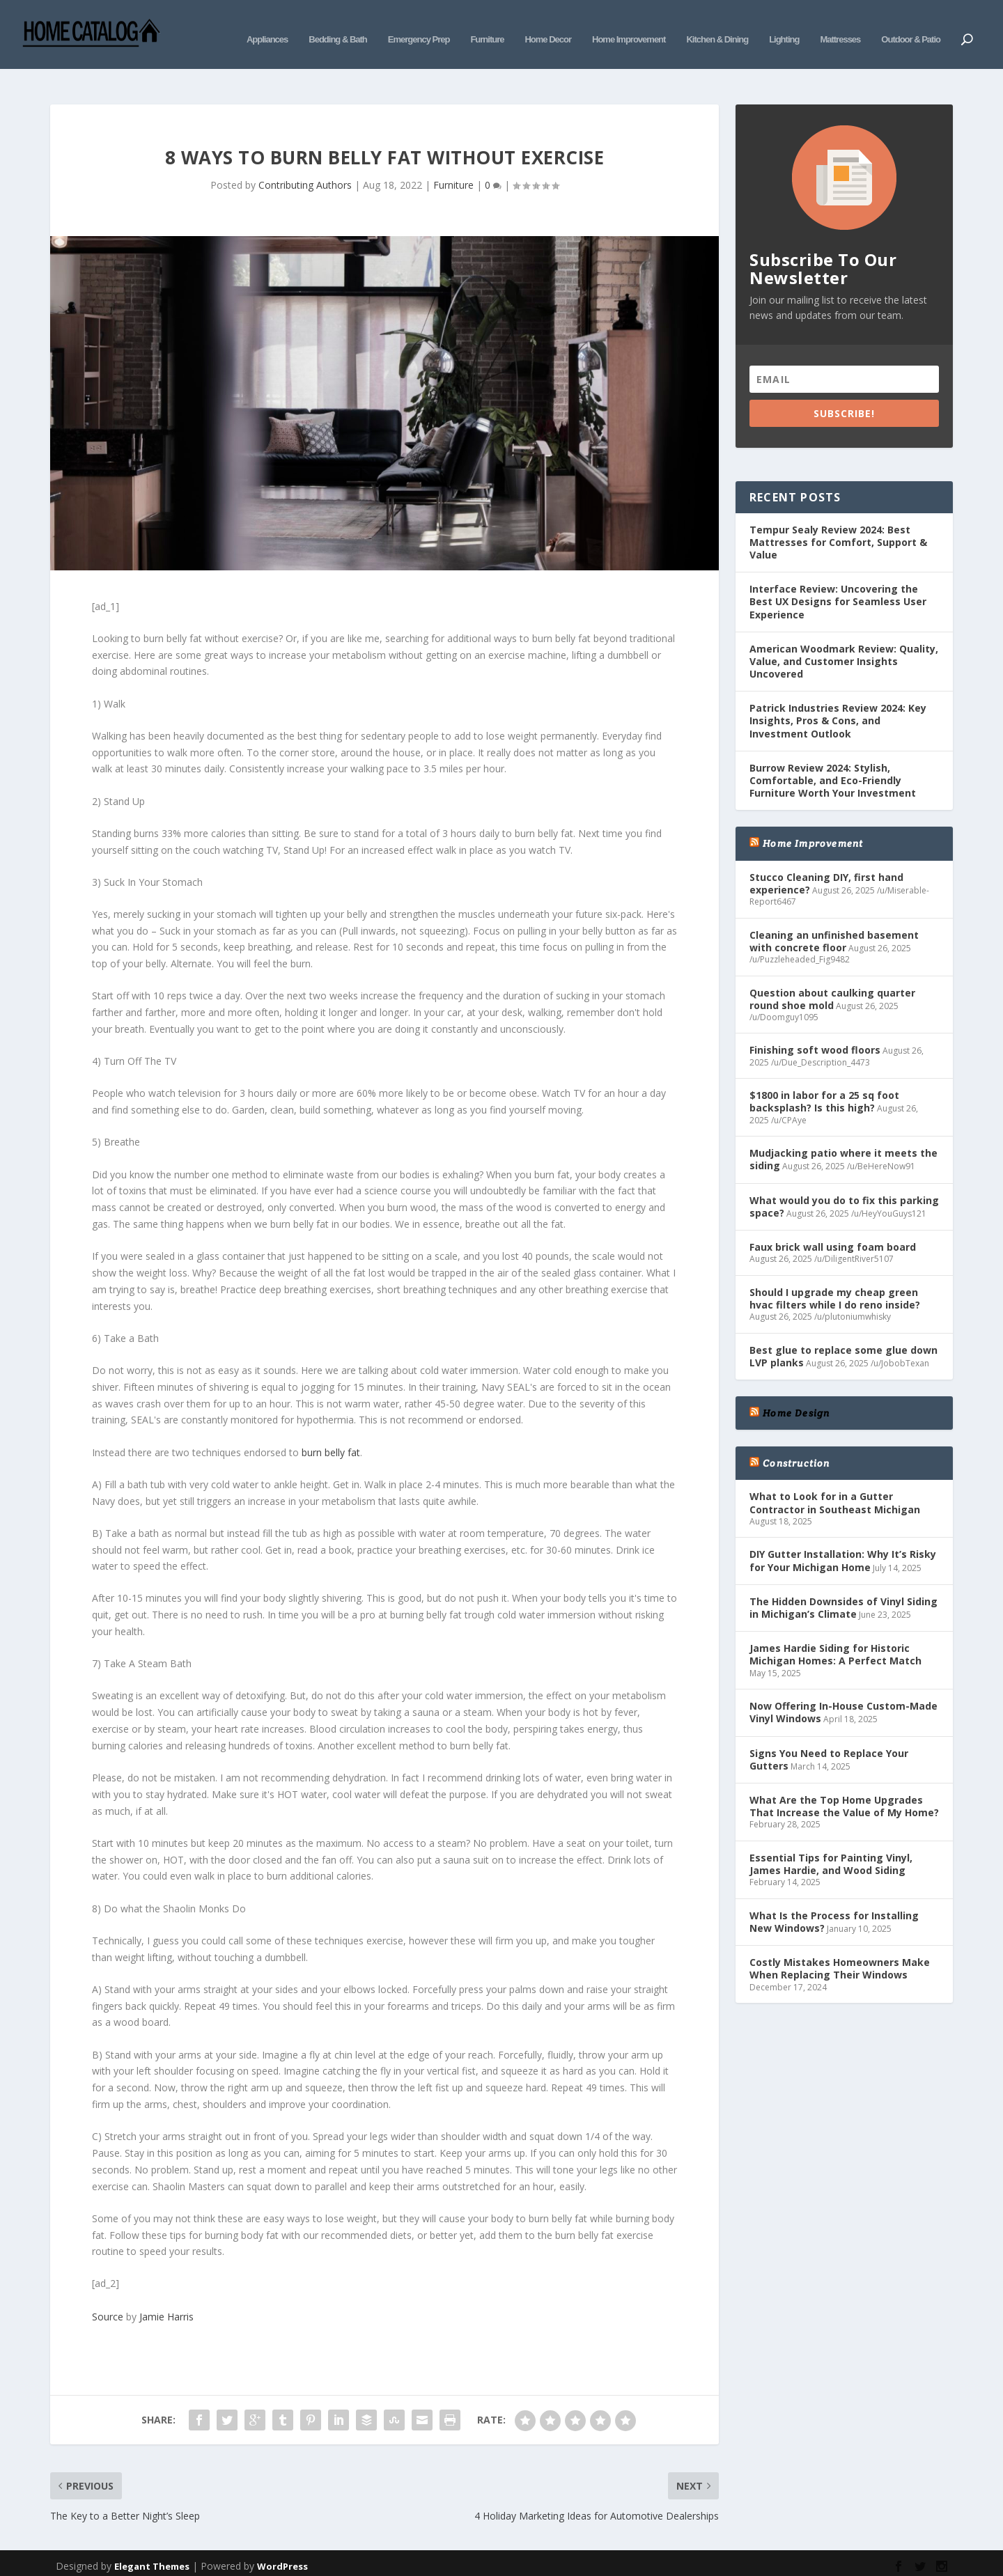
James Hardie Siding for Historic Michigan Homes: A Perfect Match (835, 1633)
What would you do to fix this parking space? (844, 1186)
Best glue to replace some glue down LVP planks (843, 1335)
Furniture (487, 26)
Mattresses (840, 26)
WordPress (282, 2545)
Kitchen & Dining (717, 26)
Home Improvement (628, 26)
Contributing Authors (305, 164)
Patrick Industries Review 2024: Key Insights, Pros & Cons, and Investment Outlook (837, 699)
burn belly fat (331, 1431)
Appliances (267, 26)
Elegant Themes (151, 2545)
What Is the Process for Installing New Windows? (834, 1901)
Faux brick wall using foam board (832, 1226)
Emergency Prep (419, 26)
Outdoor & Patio (910, 26)
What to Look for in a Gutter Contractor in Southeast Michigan (834, 1481)
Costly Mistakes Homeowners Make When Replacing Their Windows (839, 1947)
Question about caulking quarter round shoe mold (832, 977)
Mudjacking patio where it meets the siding (843, 1138)
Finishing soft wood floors (814, 1029)
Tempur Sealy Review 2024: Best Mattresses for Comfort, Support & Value (838, 521)
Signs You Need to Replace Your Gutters (828, 1738)
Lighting (784, 26)
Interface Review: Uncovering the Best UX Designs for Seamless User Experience (837, 580)
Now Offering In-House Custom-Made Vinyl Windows (843, 1691)
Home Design (796, 1392)
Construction (796, 1442)
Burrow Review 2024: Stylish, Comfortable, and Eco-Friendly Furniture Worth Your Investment (832, 759)
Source (107, 2295)
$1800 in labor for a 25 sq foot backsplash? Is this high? (824, 1080)
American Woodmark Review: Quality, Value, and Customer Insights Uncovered (843, 640)
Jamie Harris (166, 2295)
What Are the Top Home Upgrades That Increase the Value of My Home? (844, 1785)
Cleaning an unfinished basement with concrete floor (834, 920)
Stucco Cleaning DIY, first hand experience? (826, 862)
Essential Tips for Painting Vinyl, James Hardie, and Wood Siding (830, 1843)
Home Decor (547, 26)
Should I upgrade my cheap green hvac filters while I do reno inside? (834, 1277)
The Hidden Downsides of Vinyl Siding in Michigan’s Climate (843, 1587)
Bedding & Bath (338, 26)
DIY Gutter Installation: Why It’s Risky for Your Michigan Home (842, 1539)
